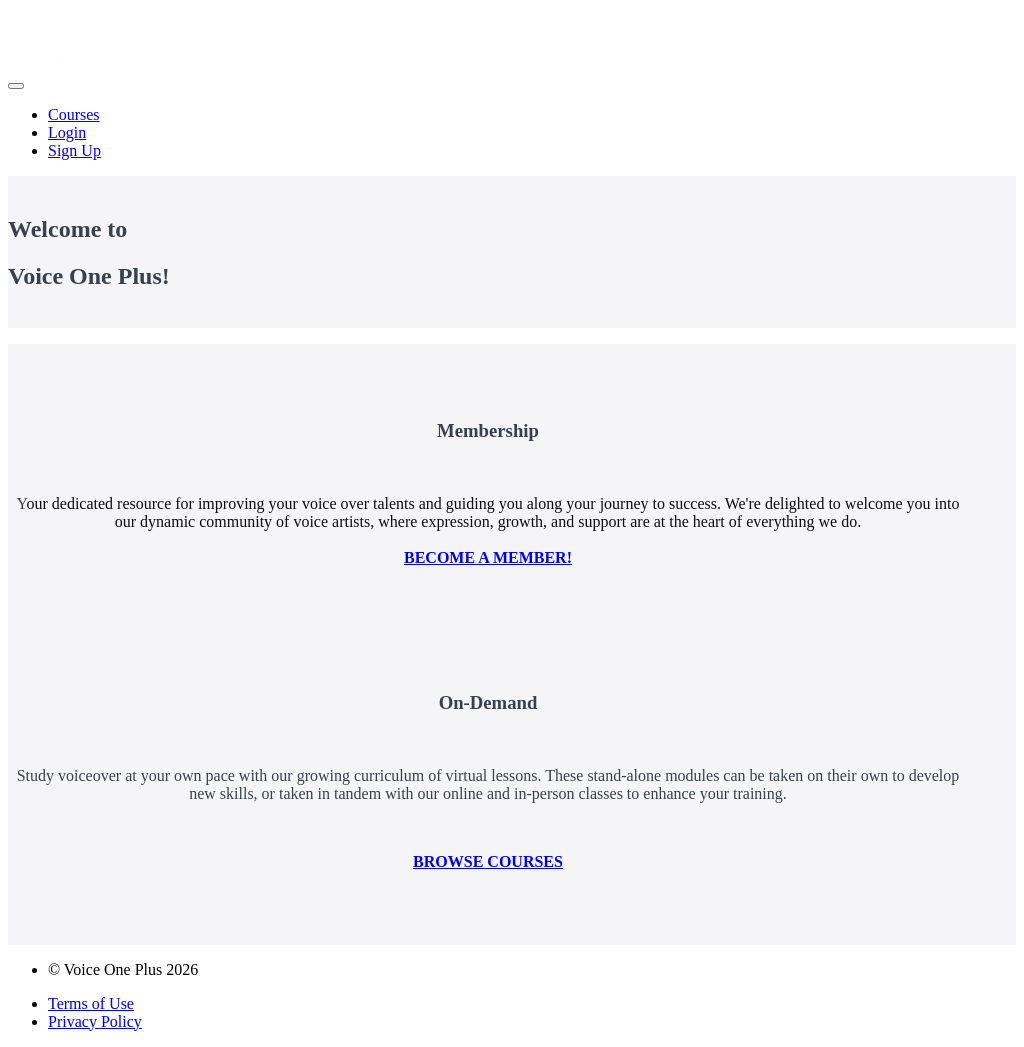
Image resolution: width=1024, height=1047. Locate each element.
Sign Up (74, 150)
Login (67, 132)
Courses (74, 114)
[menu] (512, 133)
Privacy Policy (95, 1021)
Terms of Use (91, 1003)
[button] (16, 86)
